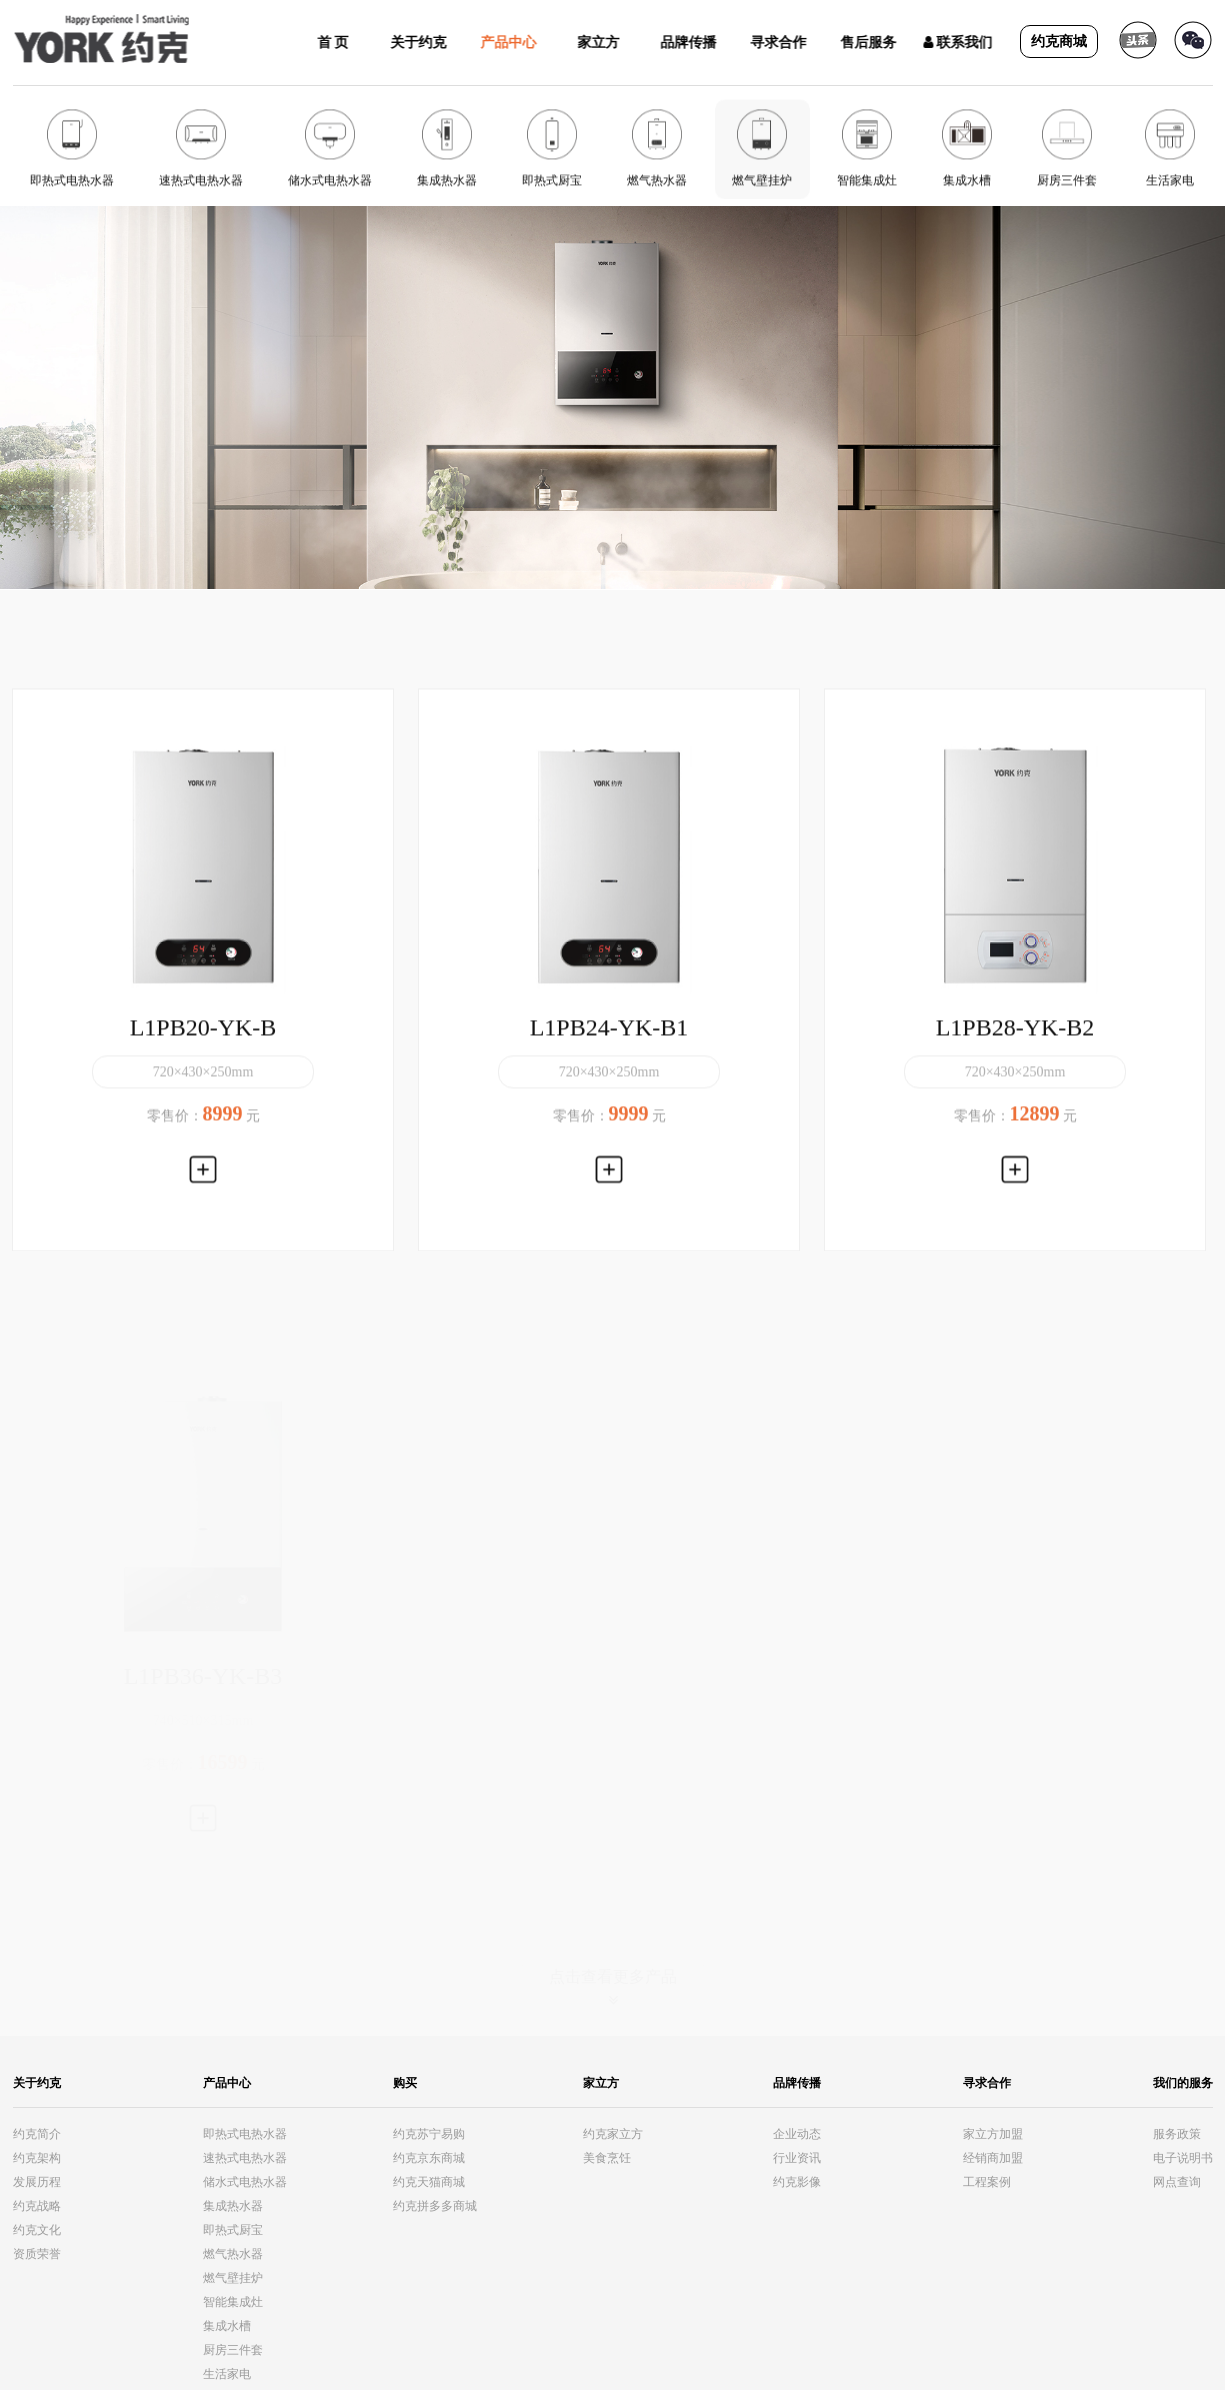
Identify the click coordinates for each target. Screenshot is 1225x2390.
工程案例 (987, 2182)
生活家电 (227, 2374)
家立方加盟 (993, 2134)
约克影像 (797, 2182)
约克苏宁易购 (429, 2134)
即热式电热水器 (245, 2134)
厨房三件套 (233, 2350)
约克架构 (37, 2158)
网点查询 (1177, 2182)
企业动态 (797, 2134)
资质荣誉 (37, 2254)
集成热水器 (233, 2206)
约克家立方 (613, 2134)
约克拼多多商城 (435, 2206)
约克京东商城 (429, 2158)
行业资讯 (797, 2158)
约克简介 (37, 2134)
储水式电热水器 (245, 2182)
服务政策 (1177, 2134)
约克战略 (37, 2206)
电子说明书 (1183, 2158)
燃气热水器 (233, 2254)
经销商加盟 (993, 2158)
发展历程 (37, 2182)
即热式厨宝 (233, 2230)
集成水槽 (227, 2326)
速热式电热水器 (245, 2158)
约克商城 (1059, 41)
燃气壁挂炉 (233, 2278)
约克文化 (37, 2230)
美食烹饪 (607, 2158)
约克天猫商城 (429, 2182)
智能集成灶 (233, 2302)
